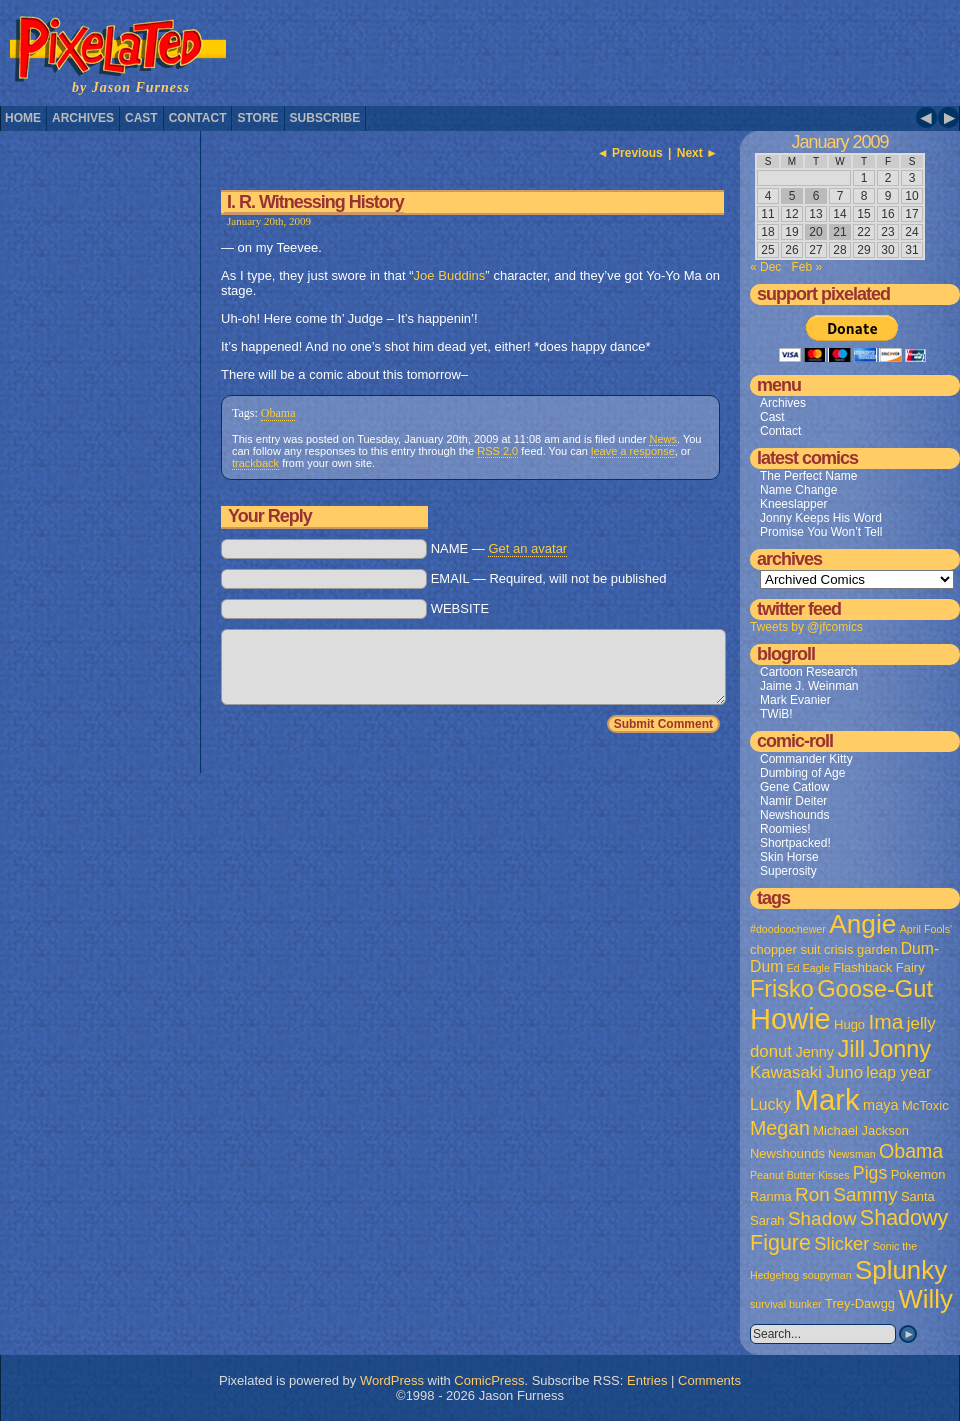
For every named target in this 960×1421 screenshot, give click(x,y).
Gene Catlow (794, 787)
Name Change (798, 490)
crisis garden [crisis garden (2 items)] (860, 949)
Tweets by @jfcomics (806, 627)
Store (257, 118)
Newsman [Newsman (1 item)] (851, 1154)
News (663, 439)
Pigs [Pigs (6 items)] (870, 1173)
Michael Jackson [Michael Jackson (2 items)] (861, 1130)
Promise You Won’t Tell (821, 532)
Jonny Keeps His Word (821, 518)
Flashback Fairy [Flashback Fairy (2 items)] (878, 967)
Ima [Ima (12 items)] (885, 1021)
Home (23, 118)
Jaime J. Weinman (809, 686)
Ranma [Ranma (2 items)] (771, 1196)
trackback (255, 463)
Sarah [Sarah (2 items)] (767, 1220)
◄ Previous (630, 153)
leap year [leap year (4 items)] (898, 1072)
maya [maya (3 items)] (880, 1105)
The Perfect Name (808, 476)
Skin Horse (789, 857)
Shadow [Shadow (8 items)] (822, 1218)
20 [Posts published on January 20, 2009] (815, 232)
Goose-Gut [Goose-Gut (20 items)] (875, 989)
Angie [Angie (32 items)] (862, 924)
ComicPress (489, 1380)
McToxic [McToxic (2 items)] (925, 1105)
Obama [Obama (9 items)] (911, 1151)
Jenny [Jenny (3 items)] (814, 1052)
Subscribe (325, 118)
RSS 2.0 (497, 451)
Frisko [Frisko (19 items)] (782, 989)
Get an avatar (527, 548)
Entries (647, 1380)
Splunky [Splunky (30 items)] (901, 1270)
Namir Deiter (793, 801)
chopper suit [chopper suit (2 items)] (785, 949)
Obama (278, 413)
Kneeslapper (793, 504)
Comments (709, 1380)
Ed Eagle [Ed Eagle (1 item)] (808, 968)
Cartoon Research (808, 672)
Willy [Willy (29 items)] (925, 1299)
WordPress (392, 1380)
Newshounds (794, 815)
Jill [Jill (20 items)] (851, 1049)
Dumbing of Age (802, 773)
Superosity (788, 871)
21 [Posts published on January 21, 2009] (839, 232)
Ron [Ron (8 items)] (812, 1194)
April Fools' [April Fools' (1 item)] (926, 929)
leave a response (633, 451)
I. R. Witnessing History (315, 202)
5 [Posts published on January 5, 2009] (792, 196)
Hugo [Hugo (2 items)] (849, 1024)
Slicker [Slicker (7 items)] (841, 1243)
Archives (83, 118)
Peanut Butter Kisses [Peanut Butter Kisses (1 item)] (800, 1175)
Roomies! (785, 829)
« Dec (765, 267)
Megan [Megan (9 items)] (780, 1128)
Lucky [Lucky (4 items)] (770, 1104)
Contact (198, 118)
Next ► (697, 153)
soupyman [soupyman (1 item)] (827, 1275)
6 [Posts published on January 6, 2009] (816, 196)
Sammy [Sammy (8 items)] (865, 1194)
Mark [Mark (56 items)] (827, 1099)
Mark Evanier (795, 700)
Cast (141, 118)
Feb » (806, 267)
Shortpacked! (795, 843)
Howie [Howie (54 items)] (790, 1019)
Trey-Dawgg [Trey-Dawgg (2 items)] (860, 1303)
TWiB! (776, 714)
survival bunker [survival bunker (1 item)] (786, 1304)
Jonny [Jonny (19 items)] (899, 1049)
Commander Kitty (806, 759)
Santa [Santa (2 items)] (918, 1196)
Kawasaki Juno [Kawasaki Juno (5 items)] (806, 1072)
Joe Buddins (450, 275)
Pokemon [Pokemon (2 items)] (918, 1174)
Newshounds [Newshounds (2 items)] (787, 1153)
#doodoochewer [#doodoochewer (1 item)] (788, 929)
